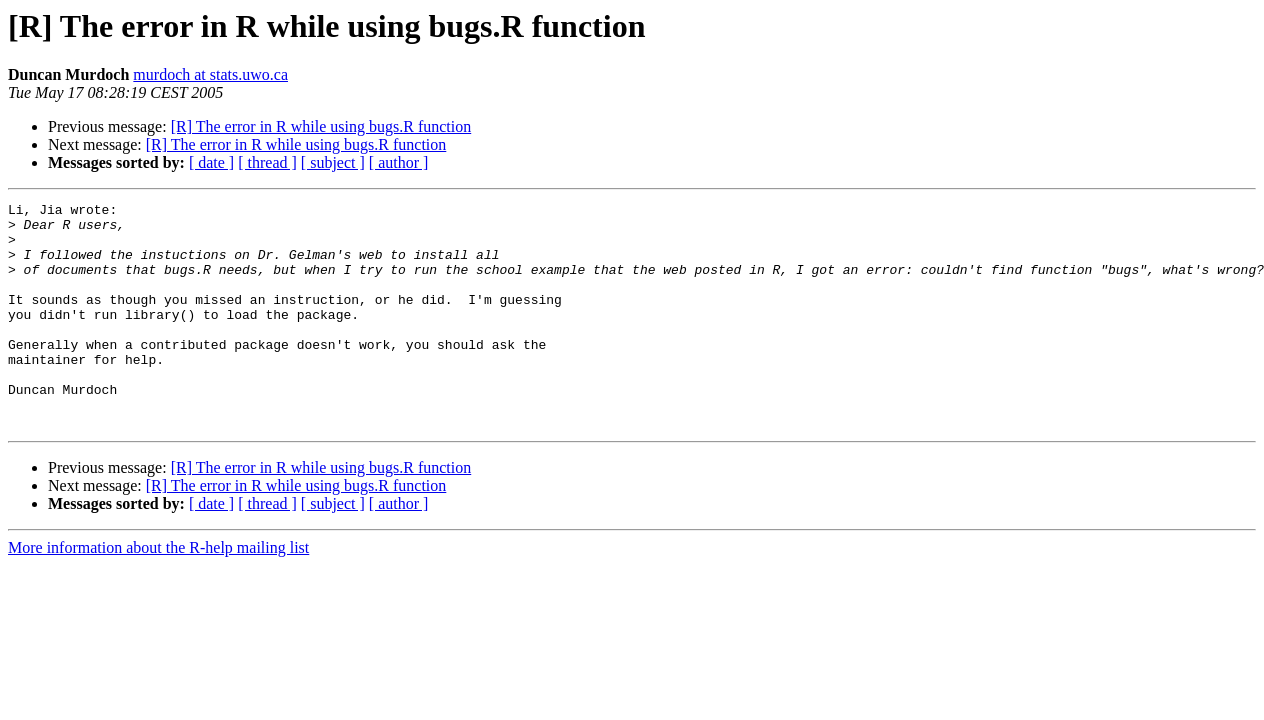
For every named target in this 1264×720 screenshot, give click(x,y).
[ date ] (211, 162)
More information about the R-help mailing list (158, 592)
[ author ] (399, 162)
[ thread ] (267, 162)
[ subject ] (333, 162)
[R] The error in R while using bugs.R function (321, 126)
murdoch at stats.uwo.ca (210, 74)
